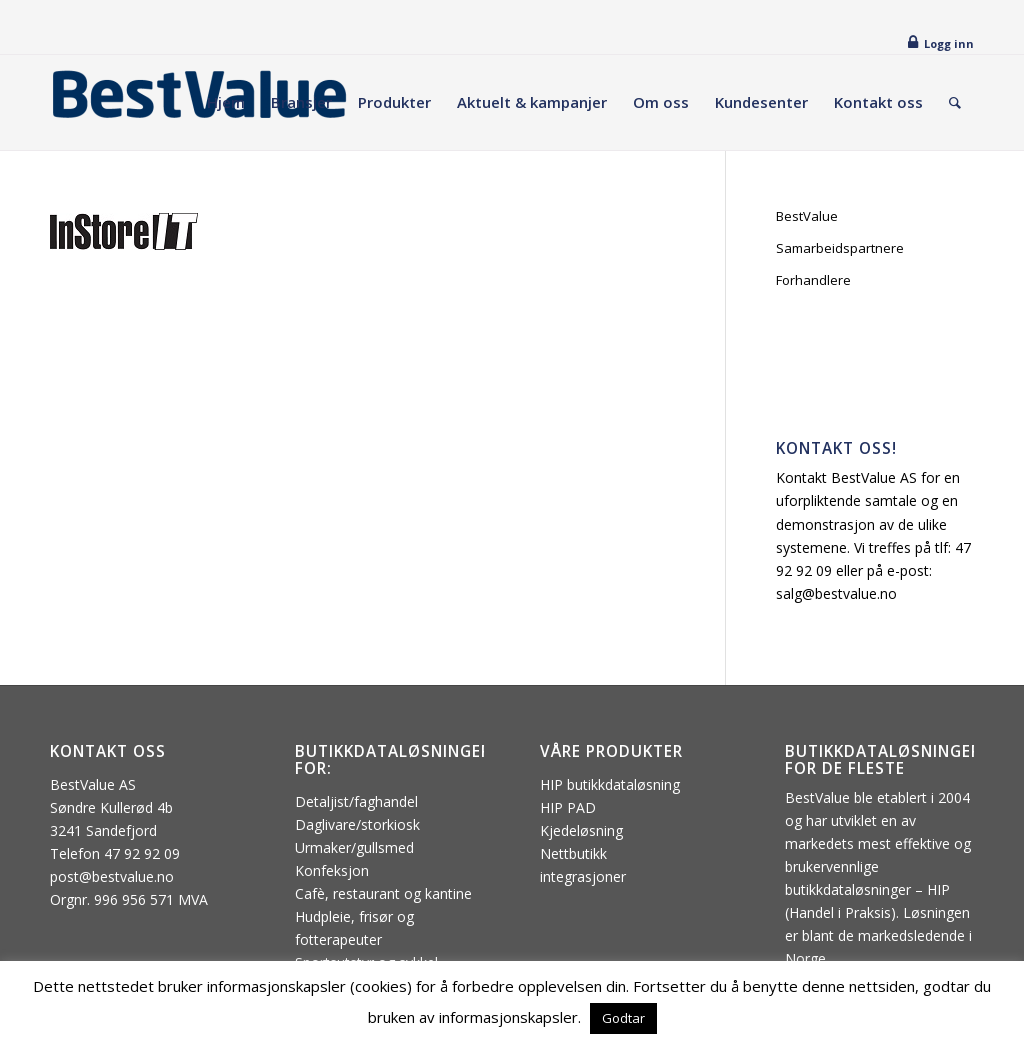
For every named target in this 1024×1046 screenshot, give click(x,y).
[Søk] (955, 102)
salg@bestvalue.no (836, 593)
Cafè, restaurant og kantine (383, 893)
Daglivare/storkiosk (357, 824)
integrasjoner (583, 876)
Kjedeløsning (581, 830)
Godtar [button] (623, 1018)
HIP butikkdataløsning (610, 784)
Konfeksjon (332, 870)
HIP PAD (568, 807)
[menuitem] (226, 102)
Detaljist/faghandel (356, 801)
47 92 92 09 (142, 853)
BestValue (807, 216)
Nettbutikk (573, 853)
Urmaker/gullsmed (354, 847)
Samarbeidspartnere (840, 248)
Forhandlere (813, 280)
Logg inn (949, 43)
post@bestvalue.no (112, 876)
